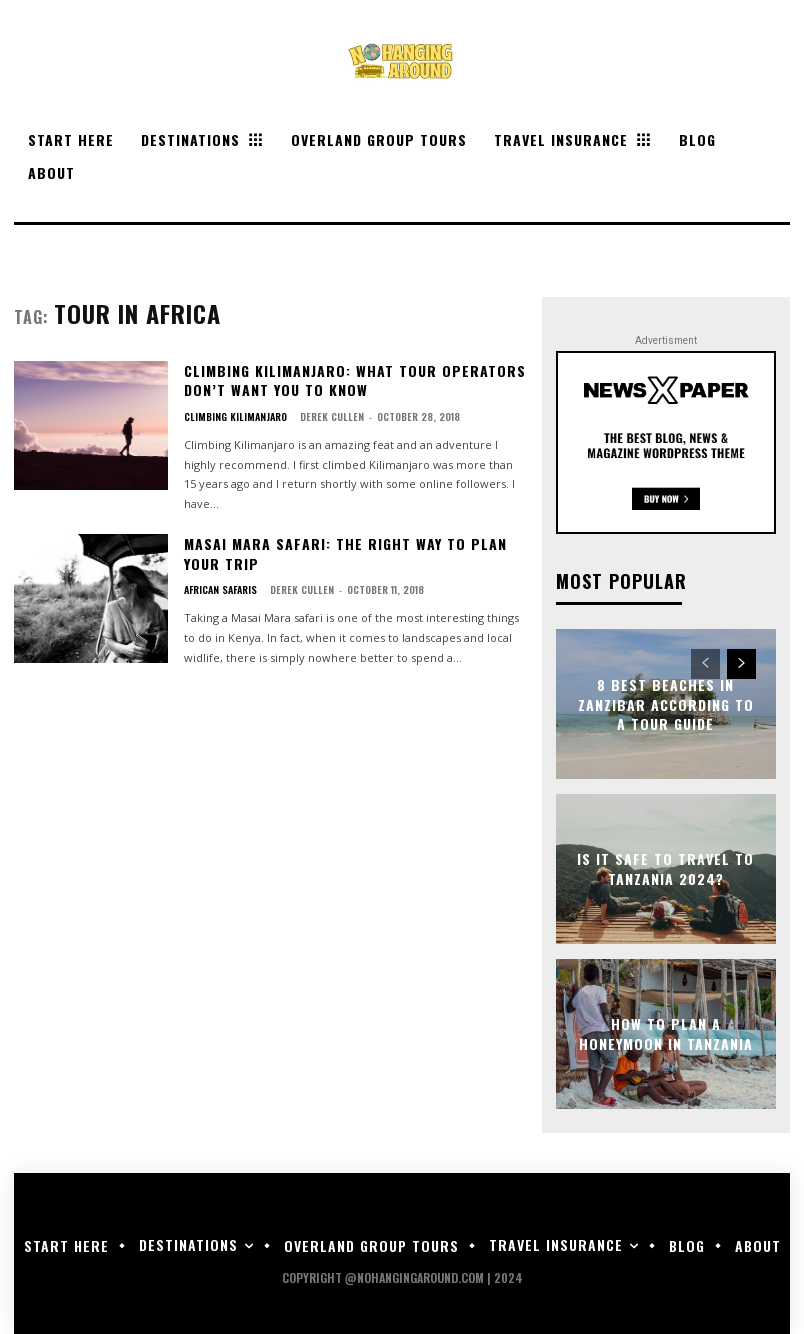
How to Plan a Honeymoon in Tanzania (666, 1033)
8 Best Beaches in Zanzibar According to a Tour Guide (666, 703)
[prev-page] (705, 664)
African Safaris (220, 590)
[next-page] (741, 664)
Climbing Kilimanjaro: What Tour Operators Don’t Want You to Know (355, 380)
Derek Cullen (332, 416)
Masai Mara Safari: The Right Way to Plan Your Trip (345, 553)
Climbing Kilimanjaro (235, 417)
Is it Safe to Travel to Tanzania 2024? (665, 868)
